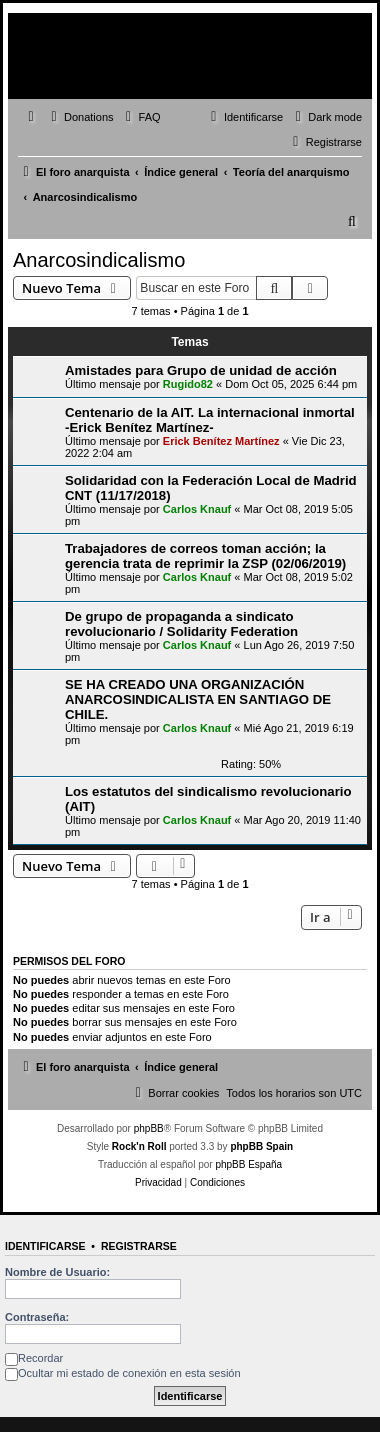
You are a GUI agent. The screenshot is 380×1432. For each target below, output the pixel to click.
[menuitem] (80, 117)
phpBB (149, 1128)
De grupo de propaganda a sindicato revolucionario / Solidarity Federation (181, 624)
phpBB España (248, 1164)
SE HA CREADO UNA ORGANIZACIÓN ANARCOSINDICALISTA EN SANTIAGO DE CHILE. (198, 699)
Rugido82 (188, 384)
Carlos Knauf (197, 509)
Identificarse (45, 1246)
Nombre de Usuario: (57, 1272)
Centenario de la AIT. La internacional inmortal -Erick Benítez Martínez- (210, 420)
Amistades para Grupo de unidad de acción (201, 370)
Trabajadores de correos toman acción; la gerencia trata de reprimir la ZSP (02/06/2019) (205, 556)
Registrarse (139, 1246)
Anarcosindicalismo (99, 260)
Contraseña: (37, 1317)
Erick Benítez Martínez (221, 441)
